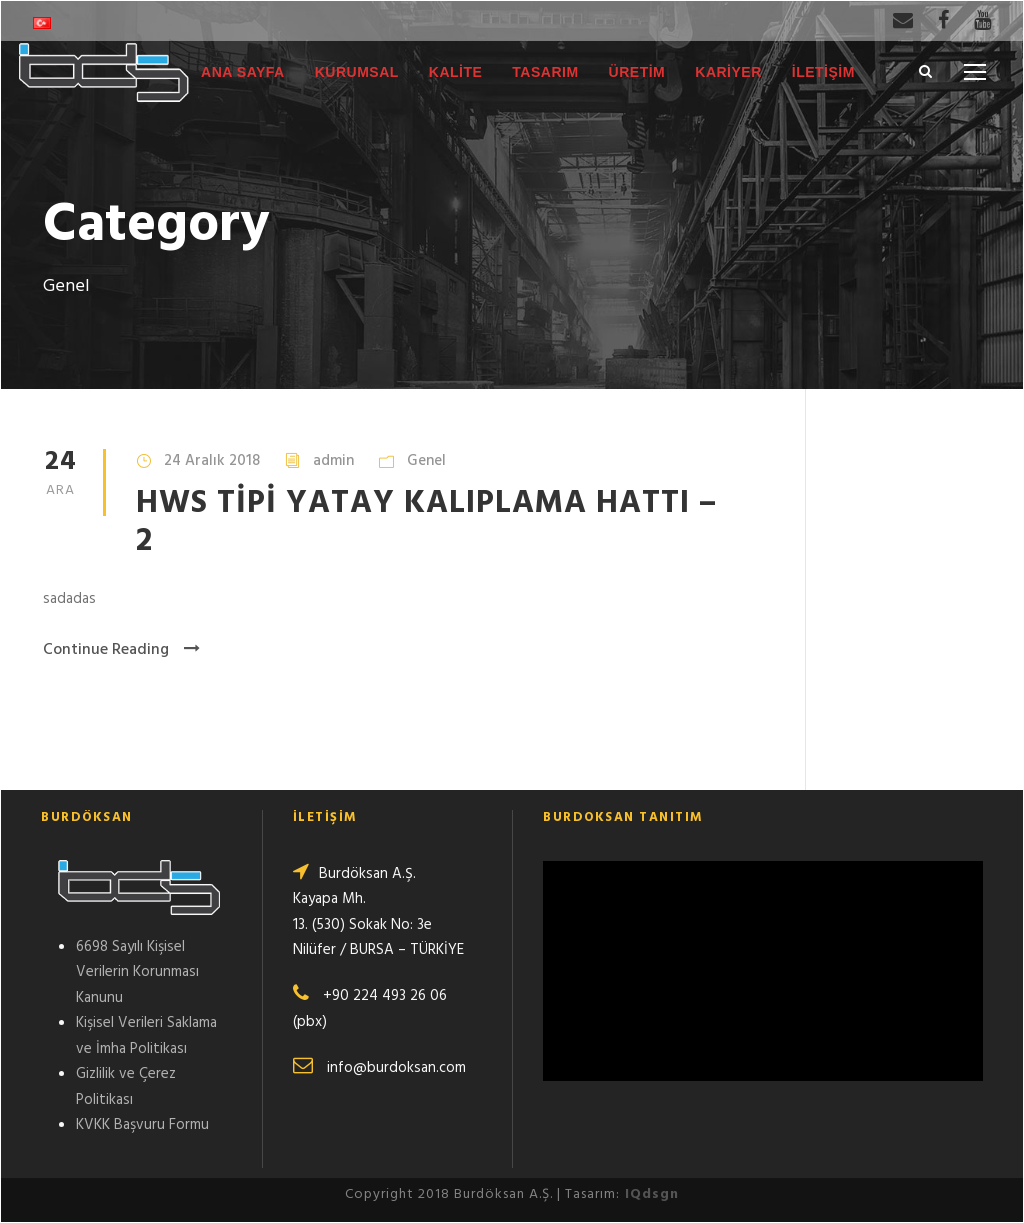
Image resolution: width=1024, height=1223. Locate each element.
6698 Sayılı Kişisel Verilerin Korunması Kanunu (137, 972)
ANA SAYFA (243, 72)
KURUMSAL (357, 72)
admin (333, 461)
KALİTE (456, 72)
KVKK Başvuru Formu (142, 1125)
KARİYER (728, 72)
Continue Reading (121, 650)
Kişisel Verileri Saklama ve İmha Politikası (146, 1036)
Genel (426, 461)
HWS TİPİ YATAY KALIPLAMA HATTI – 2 (426, 522)
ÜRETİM (637, 72)
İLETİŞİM (823, 72)
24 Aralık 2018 (212, 461)
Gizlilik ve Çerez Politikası (126, 1087)
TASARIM (545, 72)
